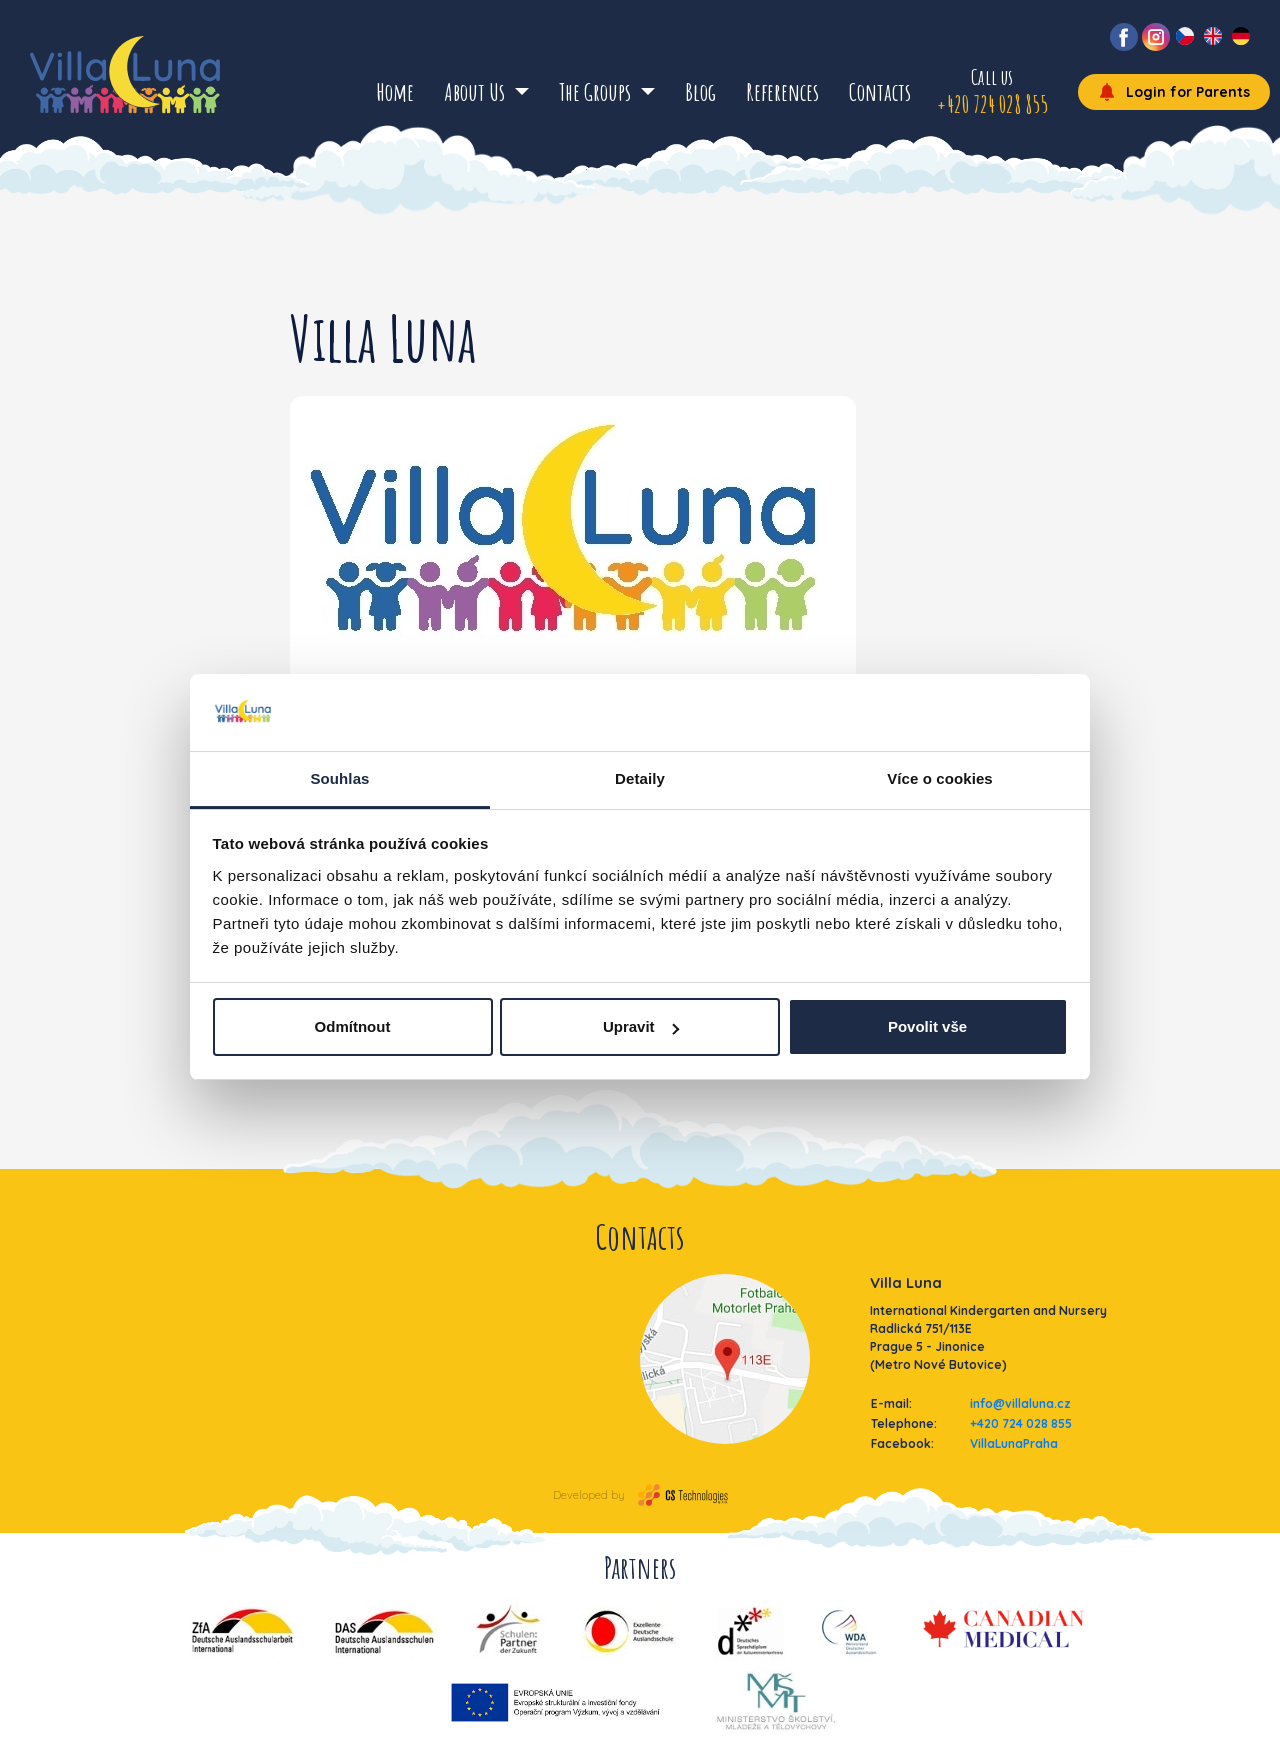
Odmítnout (353, 1026)
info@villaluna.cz (1020, 1403)
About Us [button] (476, 92)
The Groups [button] (597, 92)
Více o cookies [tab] (940, 778)
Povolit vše (927, 1026)
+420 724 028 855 (1021, 1423)
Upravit (641, 1026)
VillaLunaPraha (1014, 1443)
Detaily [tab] (640, 778)
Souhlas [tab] (339, 778)
